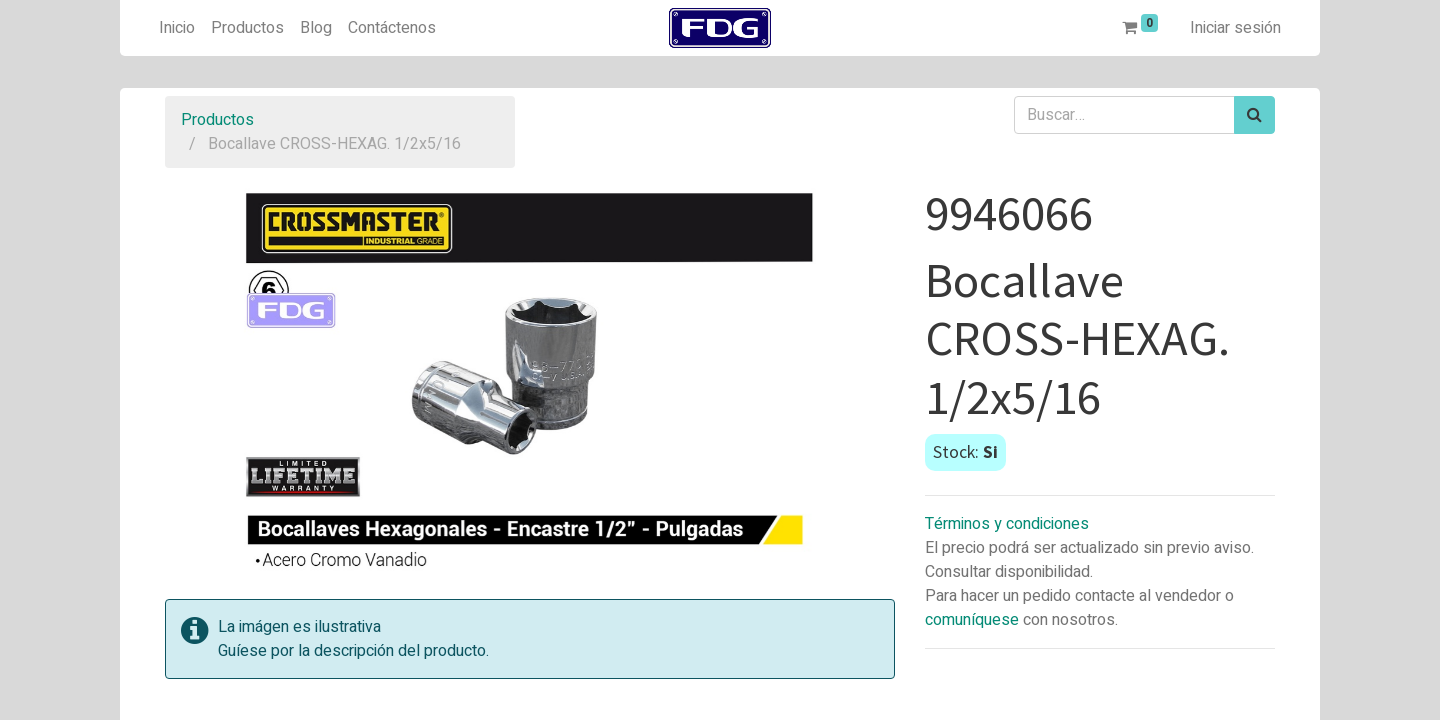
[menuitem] (177, 28)
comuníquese (972, 620)
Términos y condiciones (1007, 524)
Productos (217, 120)
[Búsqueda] (1254, 115)
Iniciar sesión (1235, 28)
